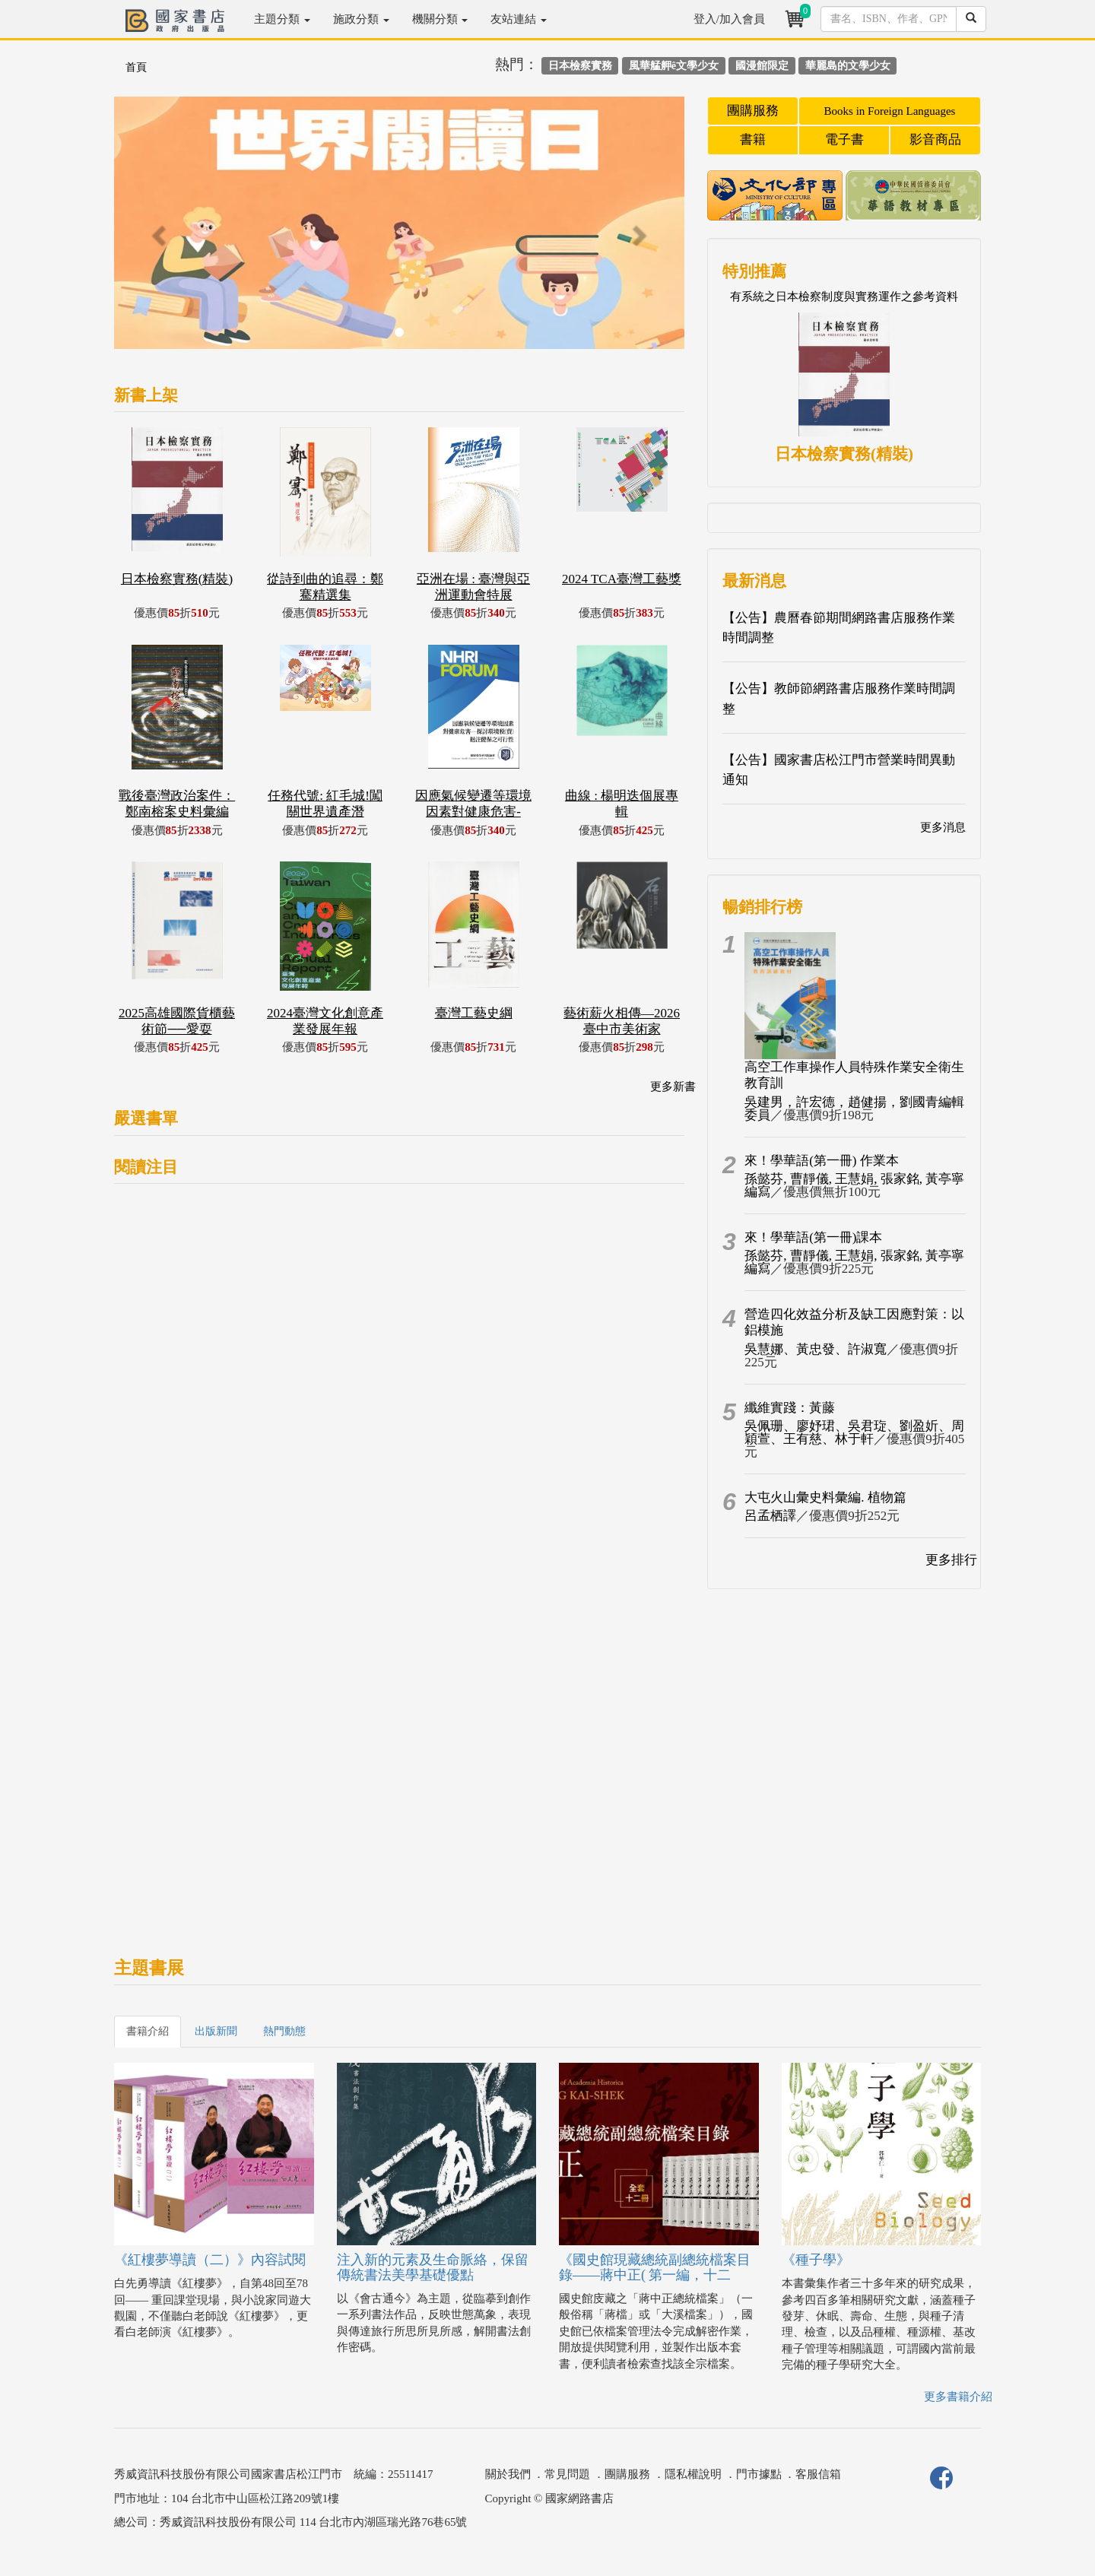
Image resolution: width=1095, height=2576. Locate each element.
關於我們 (508, 2474)
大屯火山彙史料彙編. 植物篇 (825, 1497)
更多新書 (673, 1086)
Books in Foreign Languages (890, 111)
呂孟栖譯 (770, 1515)
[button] (157, 230)
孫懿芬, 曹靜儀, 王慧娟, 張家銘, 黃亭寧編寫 (854, 1185)
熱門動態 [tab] (284, 2031)
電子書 (844, 139)
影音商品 (935, 139)
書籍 (753, 139)
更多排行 (951, 1560)
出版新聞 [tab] (216, 2031)
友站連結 (518, 19)
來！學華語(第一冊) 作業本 (821, 1160)
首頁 (136, 67)
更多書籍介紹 (958, 2396)
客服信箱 (818, 2474)
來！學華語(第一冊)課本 (813, 1237)
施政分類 (361, 19)
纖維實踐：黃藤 (789, 1408)
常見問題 (567, 2474)
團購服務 (753, 110)
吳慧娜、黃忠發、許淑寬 (815, 1349)
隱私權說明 (693, 2474)
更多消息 (943, 827)
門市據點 (759, 2474)
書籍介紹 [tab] (147, 2031)
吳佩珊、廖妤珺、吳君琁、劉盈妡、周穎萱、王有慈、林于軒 (854, 1432)
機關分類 (440, 19)
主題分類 (282, 19)
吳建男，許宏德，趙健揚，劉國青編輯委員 (854, 1108)
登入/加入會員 (729, 19)
